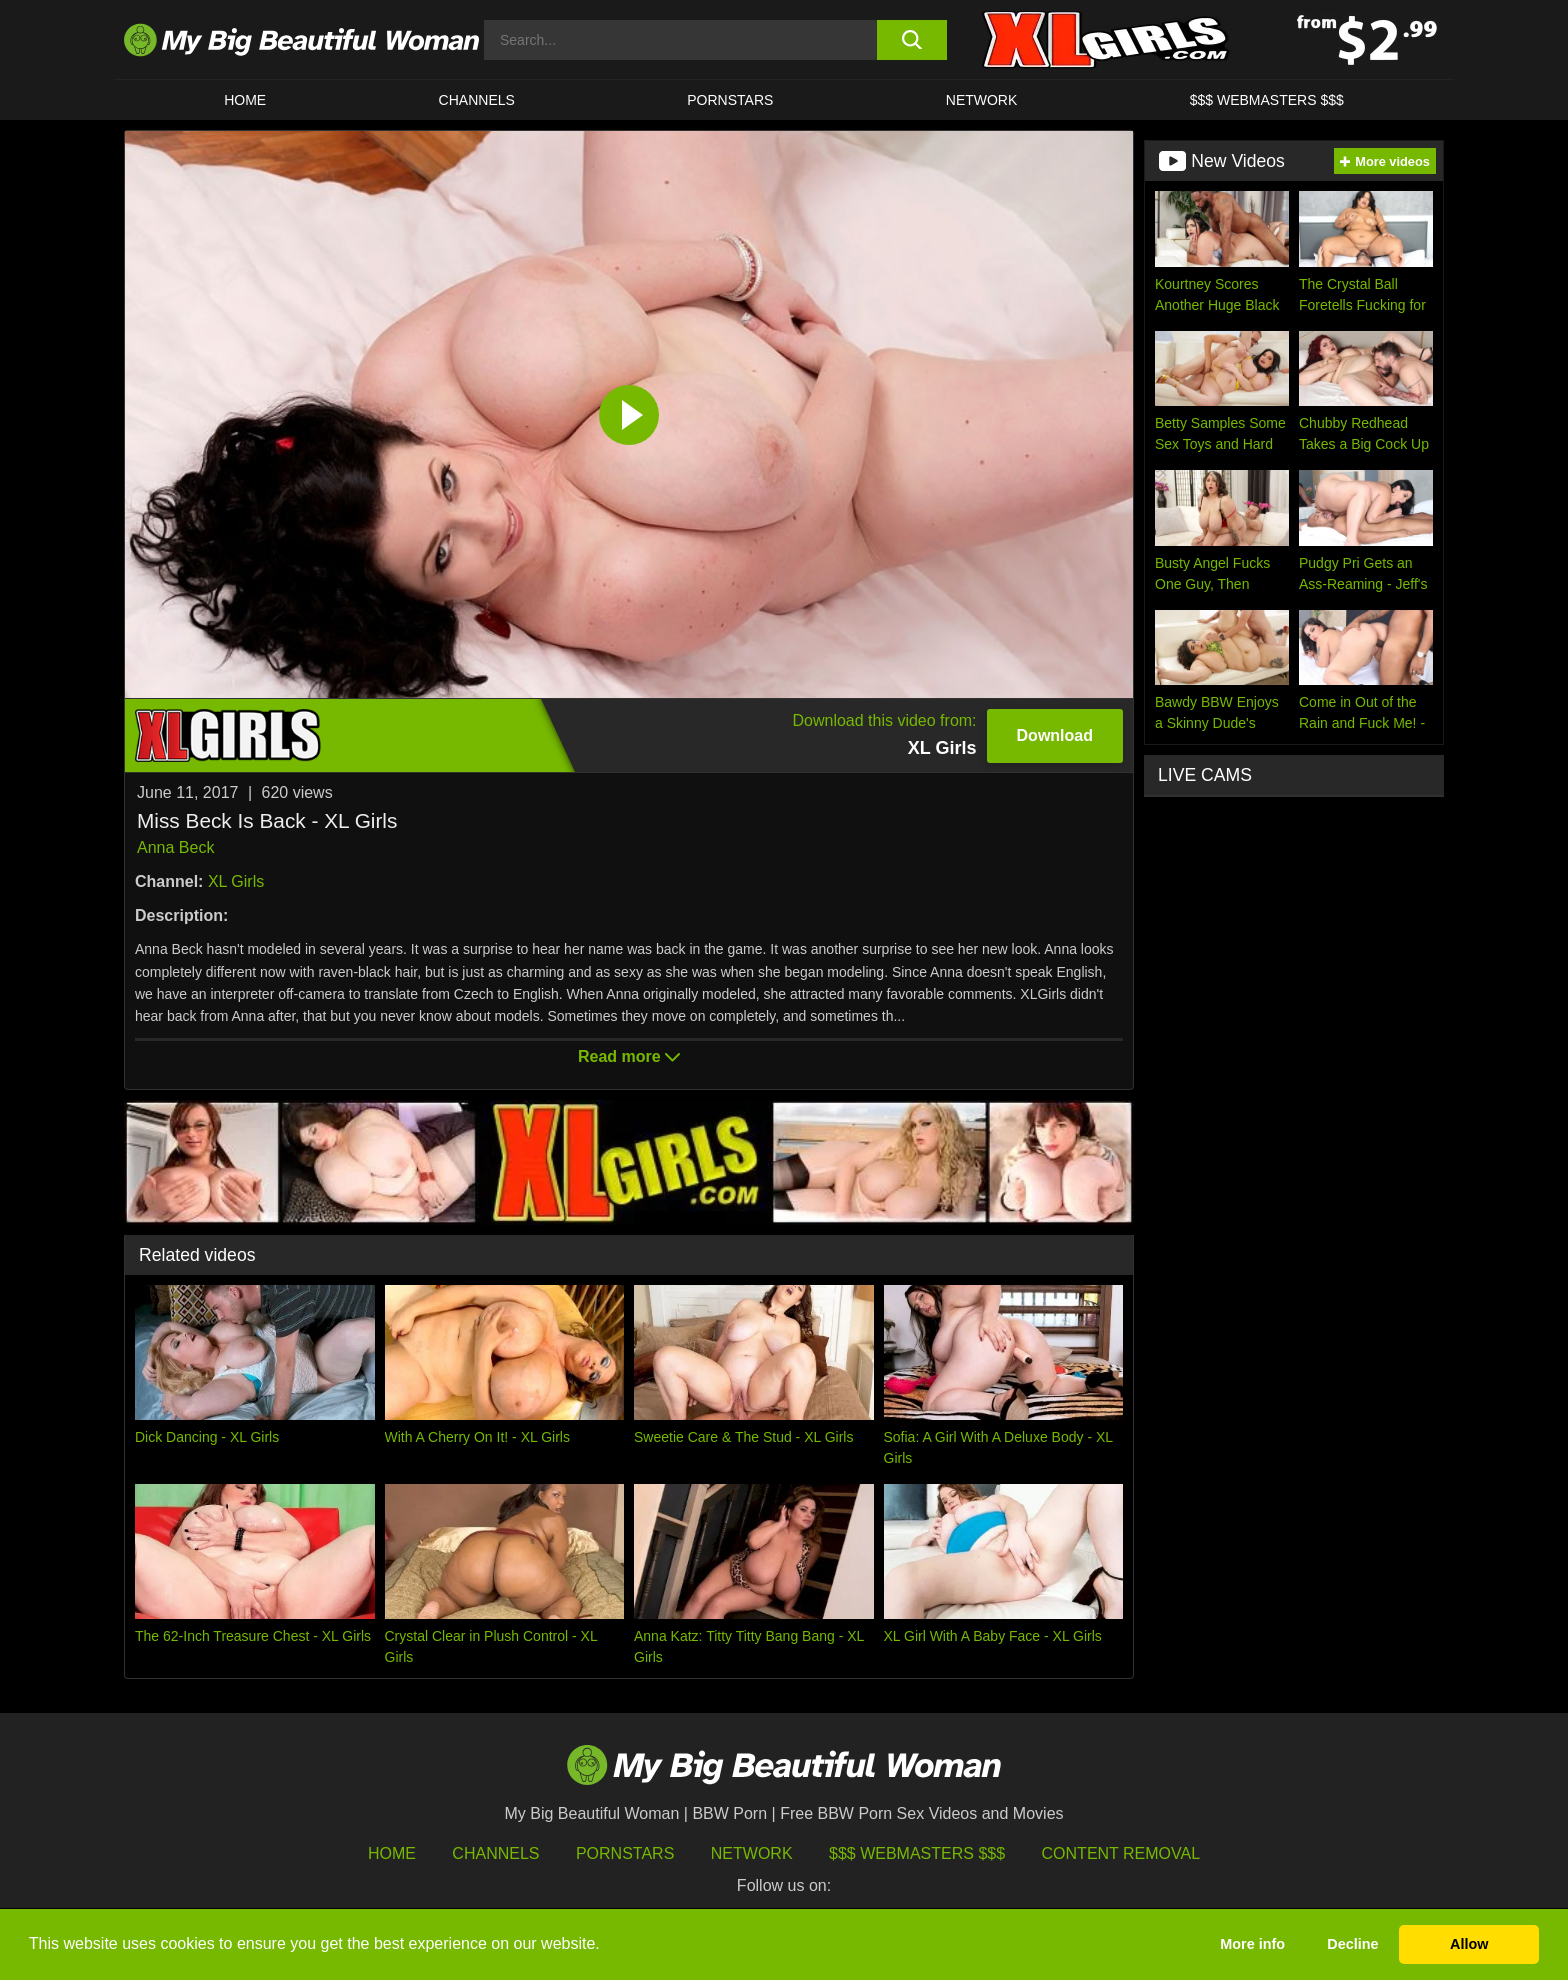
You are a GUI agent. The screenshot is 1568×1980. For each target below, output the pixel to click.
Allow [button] (1469, 1944)
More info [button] (1252, 1944)
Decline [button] (1352, 1944)
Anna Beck (175, 847)
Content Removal (1121, 1853)
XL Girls (236, 881)
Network (982, 100)
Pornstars (730, 100)
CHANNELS (477, 100)
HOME (245, 100)
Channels (495, 1853)
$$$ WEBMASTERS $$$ (1267, 100)
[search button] (911, 40)
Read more (629, 1056)
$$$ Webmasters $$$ (917, 1853)
